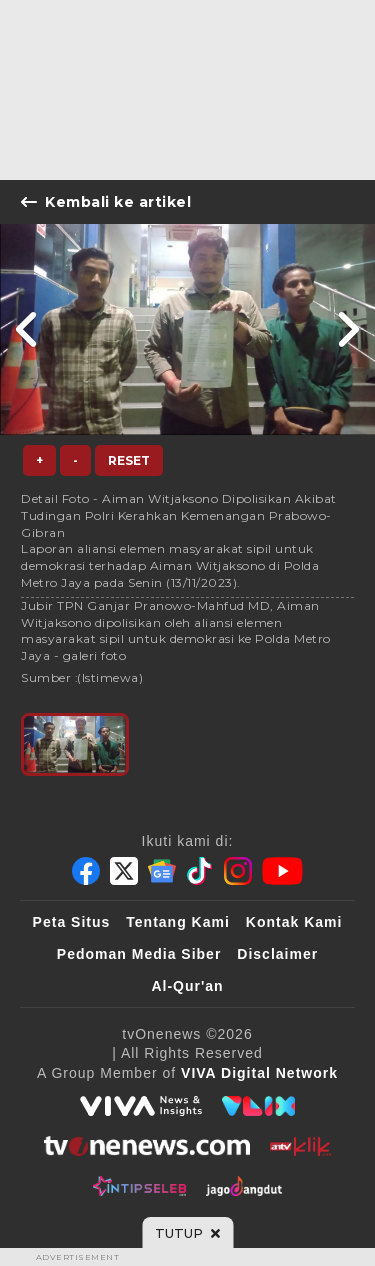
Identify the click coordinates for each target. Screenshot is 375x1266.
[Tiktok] (200, 871)
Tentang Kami (178, 922)
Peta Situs (72, 922)
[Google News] (162, 871)
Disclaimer (277, 954)
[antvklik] (300, 1146)
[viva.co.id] (141, 1106)
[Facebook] (86, 871)
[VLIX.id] (259, 1106)
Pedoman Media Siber (139, 954)
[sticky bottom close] (187, 1233)
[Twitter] (124, 871)
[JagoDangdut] (244, 1186)
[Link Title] (27, 329)
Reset (129, 460)
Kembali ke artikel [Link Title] (106, 202)
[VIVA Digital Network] (259, 1073)
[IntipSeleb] (139, 1186)
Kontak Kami (294, 922)
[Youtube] (282, 871)
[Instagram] (238, 871)
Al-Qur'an (187, 986)
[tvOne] (146, 1146)
